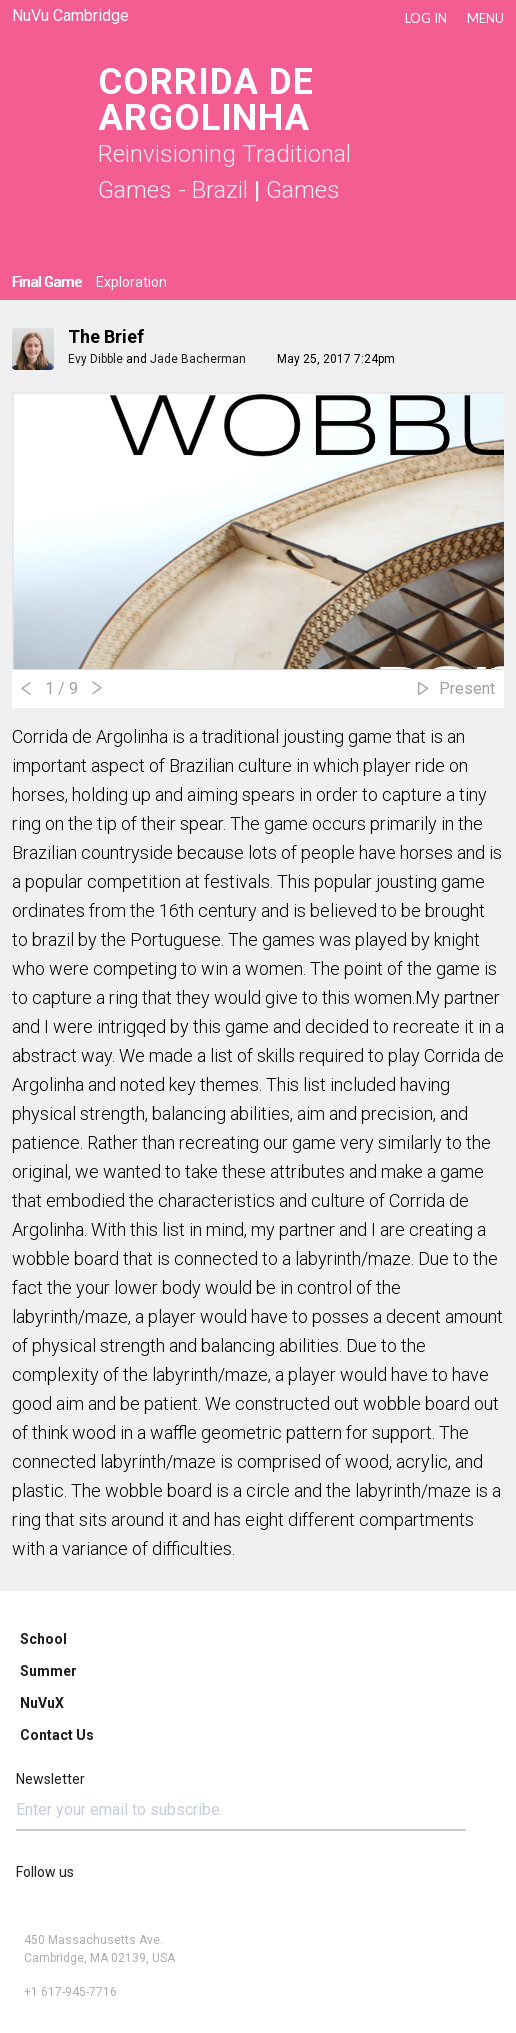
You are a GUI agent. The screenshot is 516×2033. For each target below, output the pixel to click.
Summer (48, 1671)
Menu (485, 18)
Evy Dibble (95, 359)
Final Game (47, 282)
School (43, 1639)
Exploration (131, 282)
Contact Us (57, 1735)
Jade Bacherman (198, 359)
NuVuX (42, 1703)
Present (467, 688)
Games (303, 190)
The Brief (106, 336)
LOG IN (426, 18)
